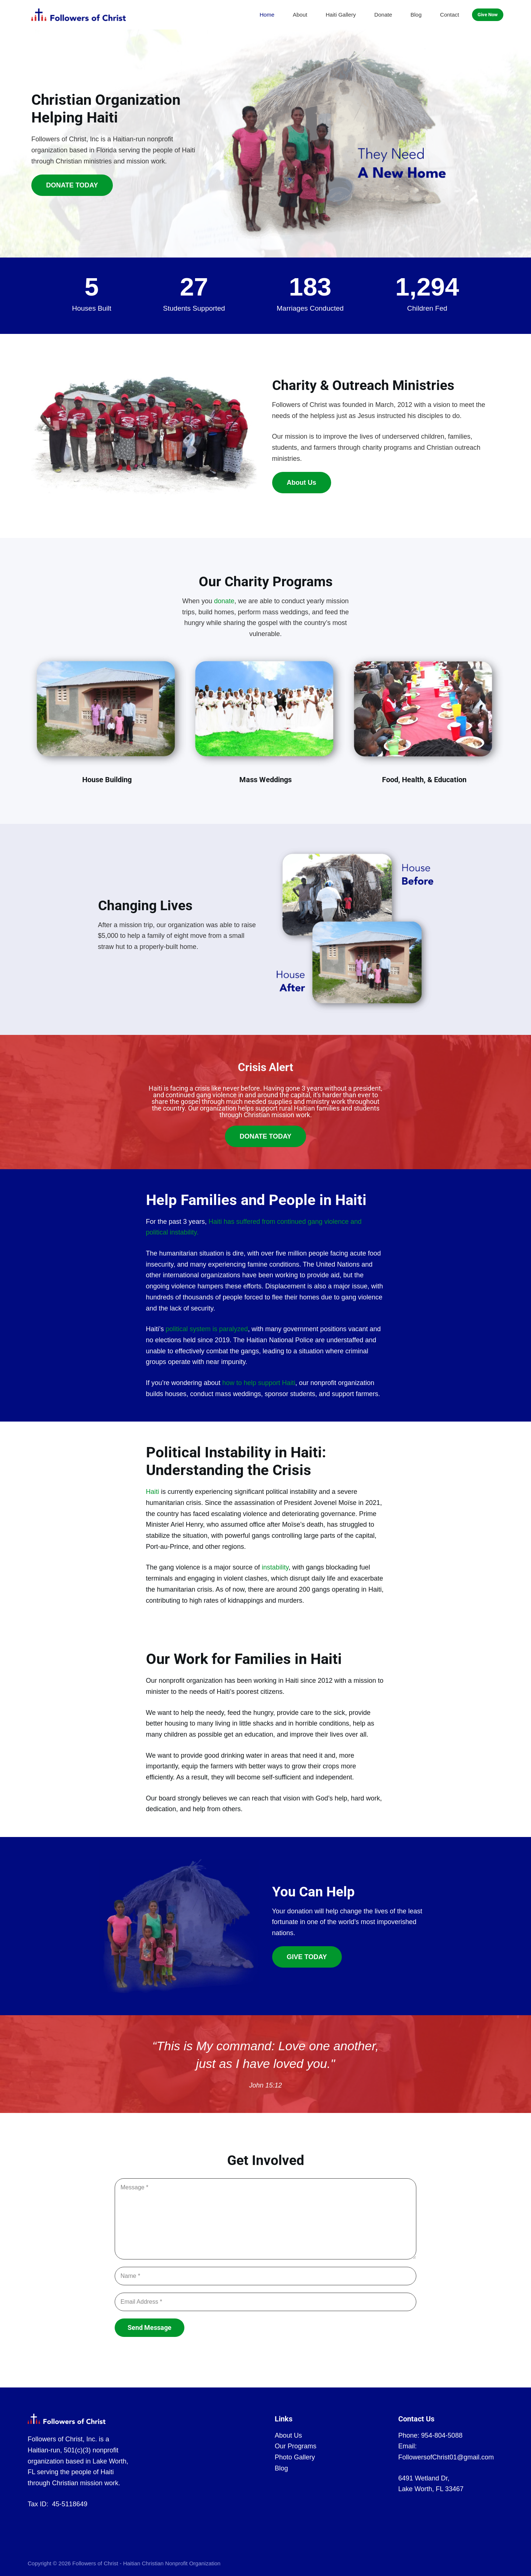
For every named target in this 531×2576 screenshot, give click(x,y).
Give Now (488, 14)
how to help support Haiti (258, 1383)
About (300, 14)
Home (267, 14)
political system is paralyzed (207, 1329)
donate (224, 601)
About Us (288, 2435)
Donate (383, 14)
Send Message (149, 2327)
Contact (449, 14)
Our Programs (295, 2446)
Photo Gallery (295, 2457)
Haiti (152, 1491)
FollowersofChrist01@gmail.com (446, 2457)
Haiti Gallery (341, 14)
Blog (415, 14)
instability (275, 1567)
